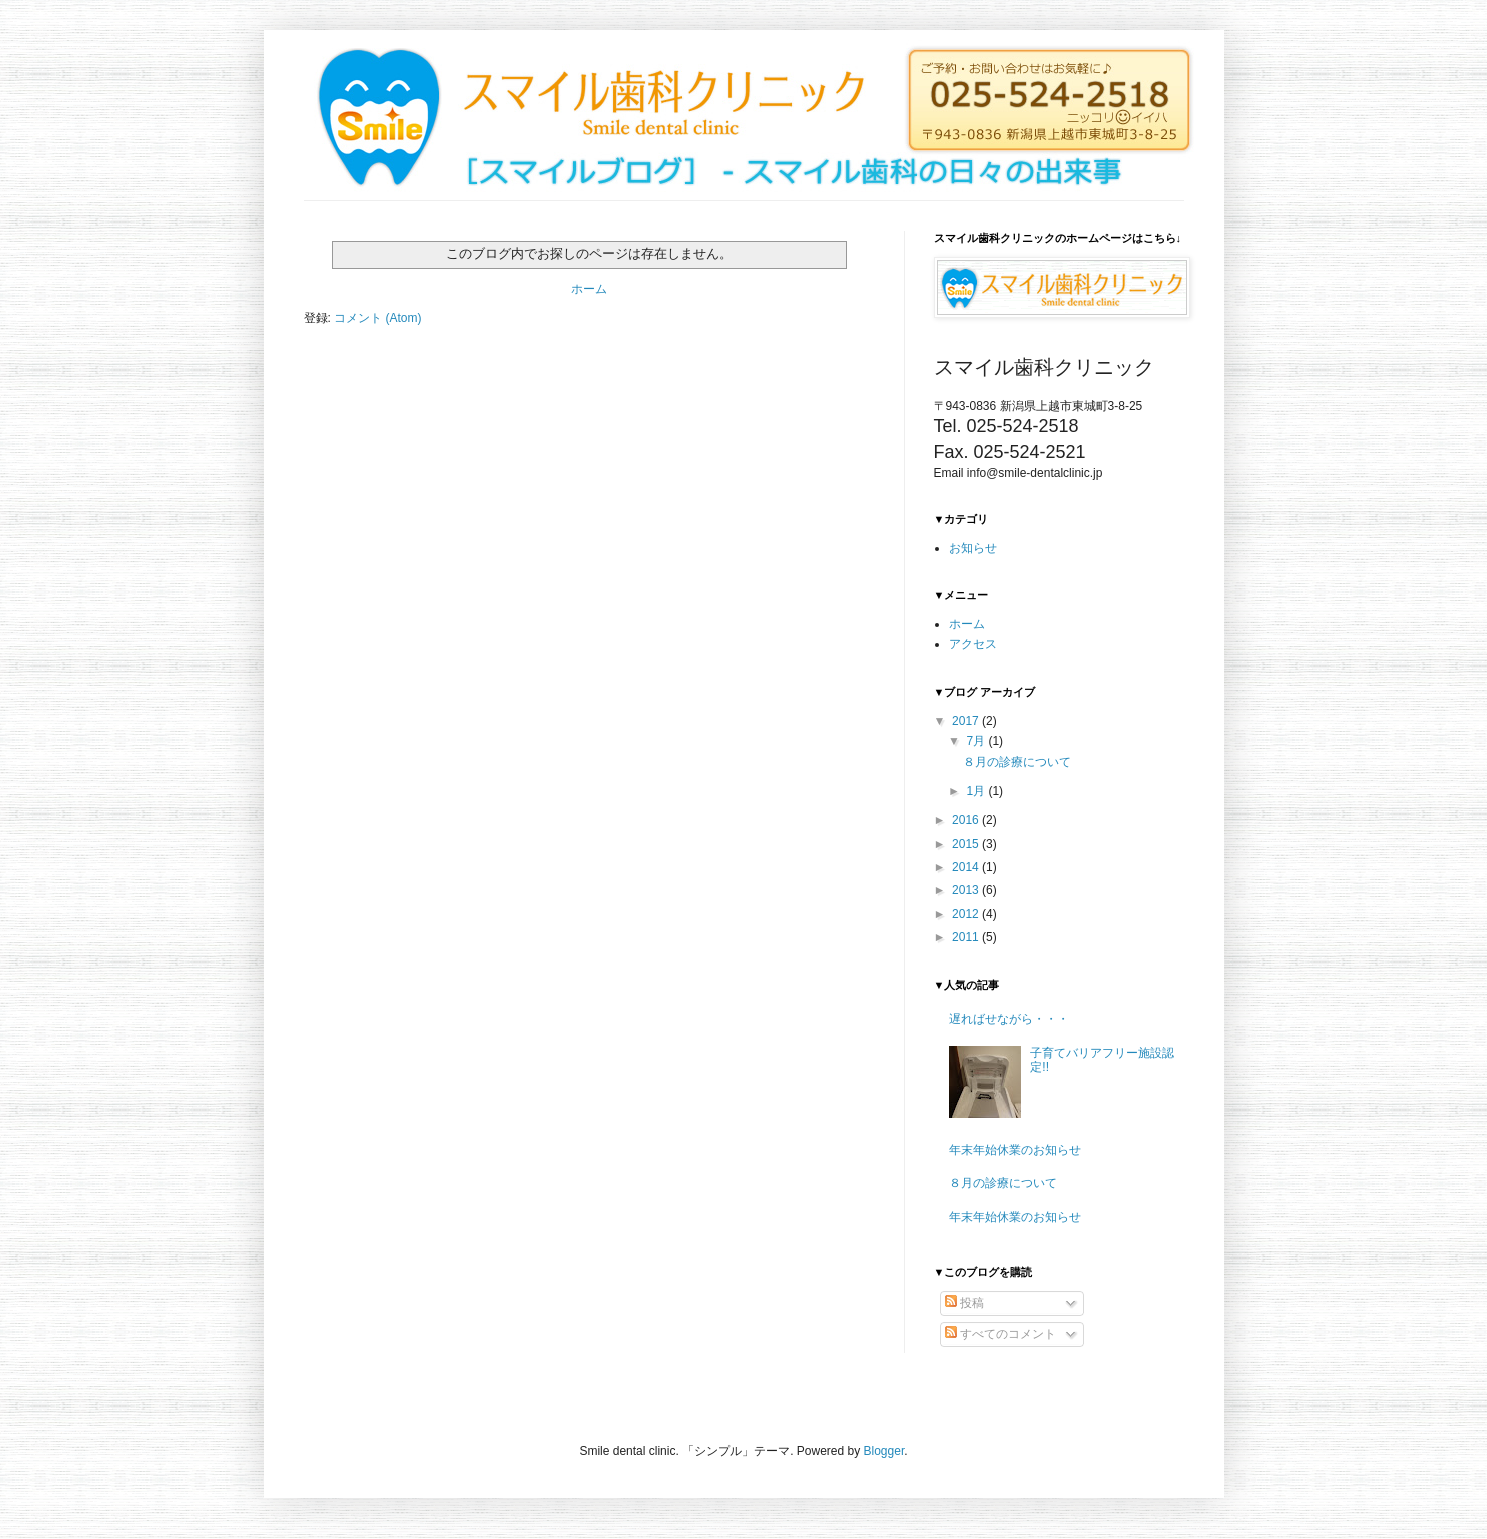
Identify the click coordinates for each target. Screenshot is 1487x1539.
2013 (967, 890)
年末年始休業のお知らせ (1015, 1150)
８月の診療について (1017, 762)
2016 (967, 820)
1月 (977, 791)
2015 (967, 844)
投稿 (964, 1303)
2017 (967, 721)
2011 (967, 937)
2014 (967, 867)
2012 (967, 914)
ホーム (589, 289)
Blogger (884, 1451)
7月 (977, 741)
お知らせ (973, 548)
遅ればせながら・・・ (1009, 1019)
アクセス (973, 644)
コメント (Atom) (377, 318)
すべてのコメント (1000, 1334)
